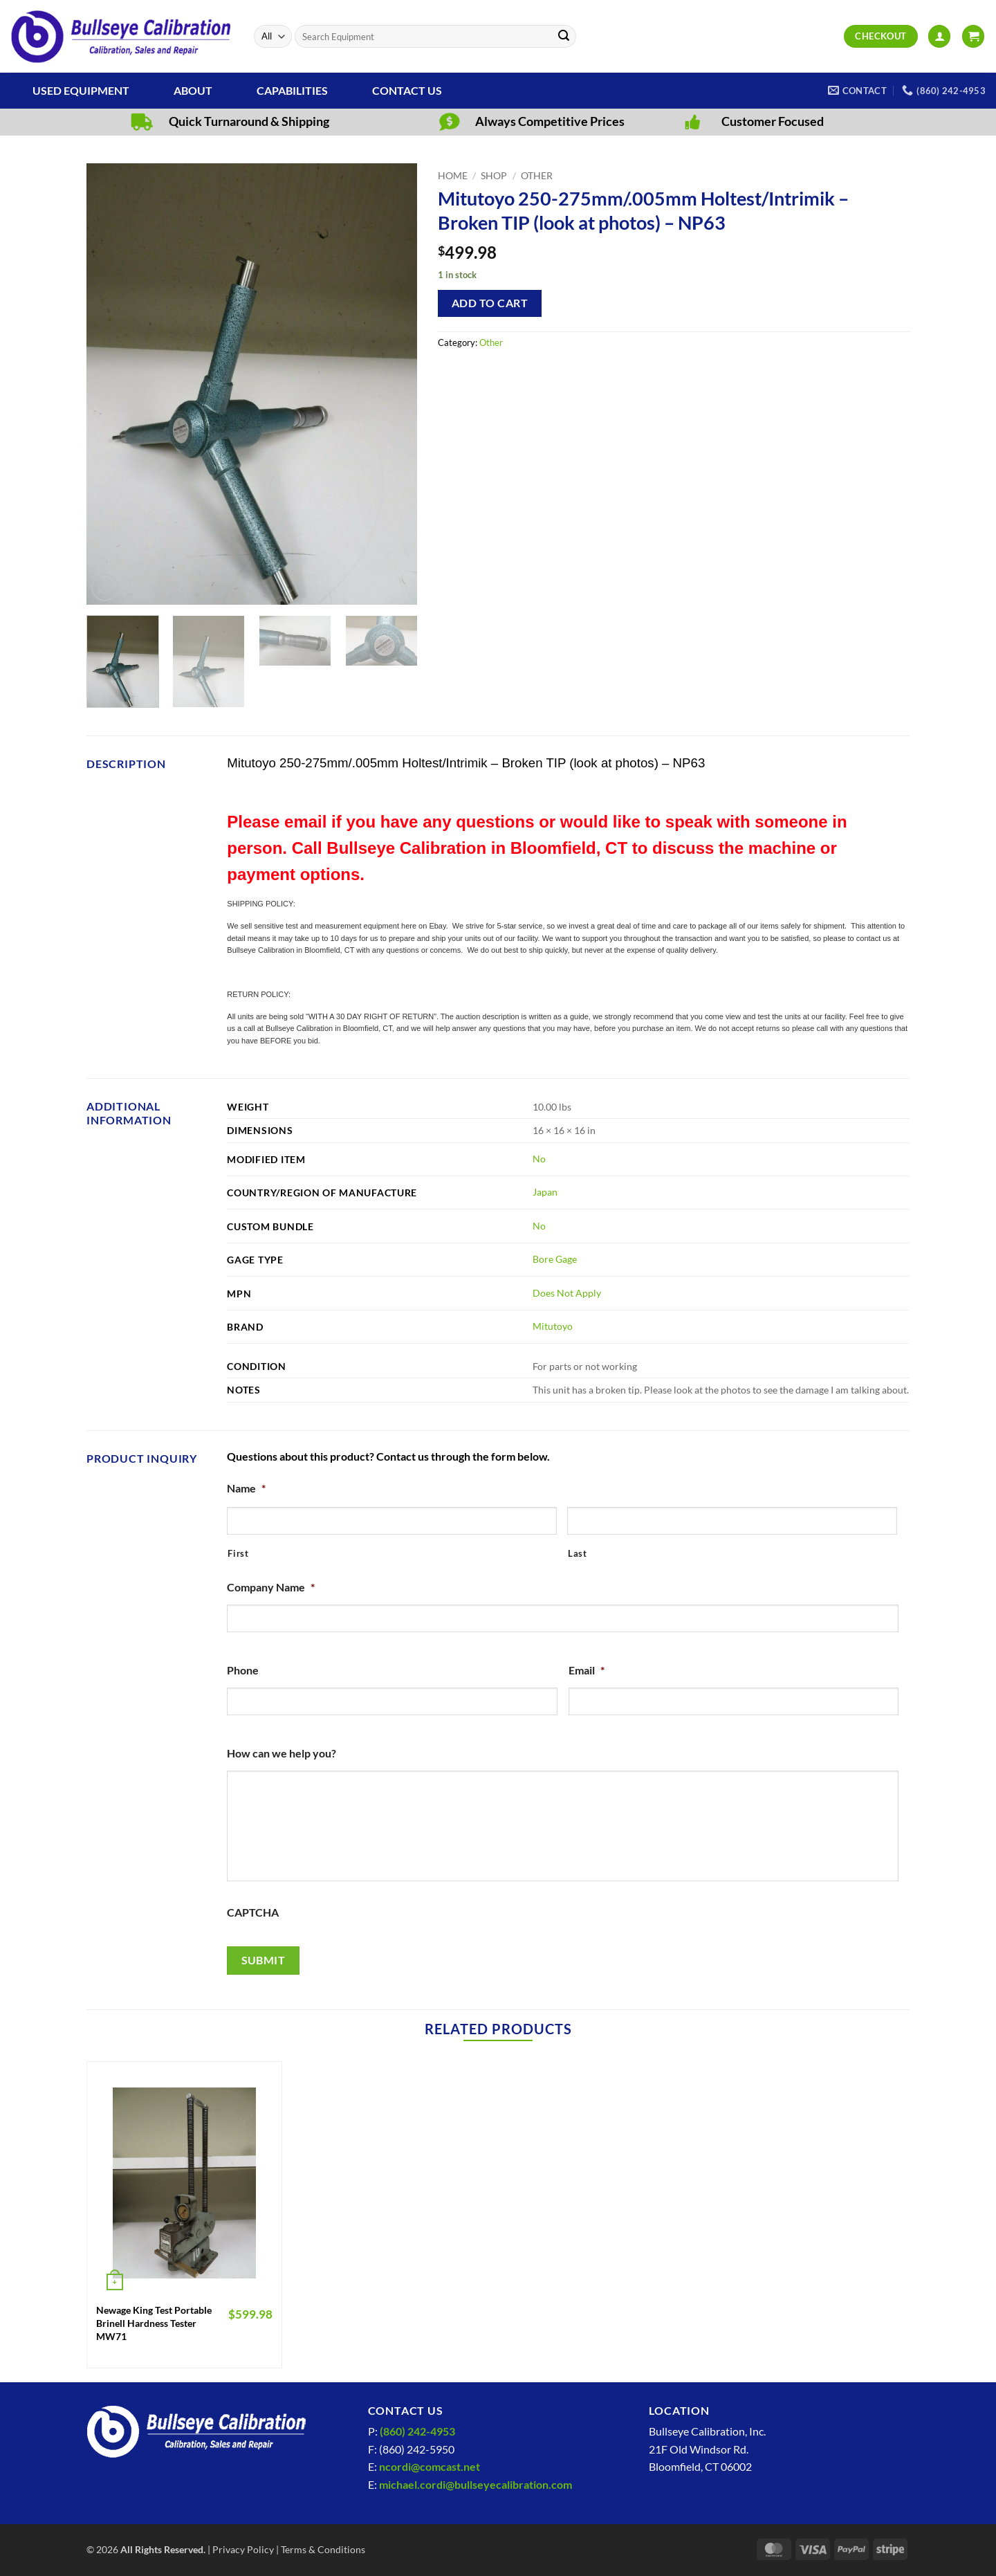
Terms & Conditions (323, 2549)
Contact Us (407, 90)
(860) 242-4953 (417, 2431)
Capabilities (292, 90)
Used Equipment (81, 90)
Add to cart (490, 303)
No (539, 1158)
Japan (545, 1192)
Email (587, 1670)
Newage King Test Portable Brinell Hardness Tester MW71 (154, 2322)
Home (453, 175)
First (238, 1553)
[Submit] (563, 36)
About (193, 90)
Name (246, 1488)
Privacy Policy (243, 2549)
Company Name (271, 1586)
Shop (494, 175)
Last (577, 1553)
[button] (939, 36)
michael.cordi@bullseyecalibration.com (475, 2484)
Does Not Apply (567, 1293)
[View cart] (973, 36)
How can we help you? (281, 1753)
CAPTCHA (253, 1912)
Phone (243, 1670)
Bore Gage (555, 1259)
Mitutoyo (553, 1326)
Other (537, 175)
